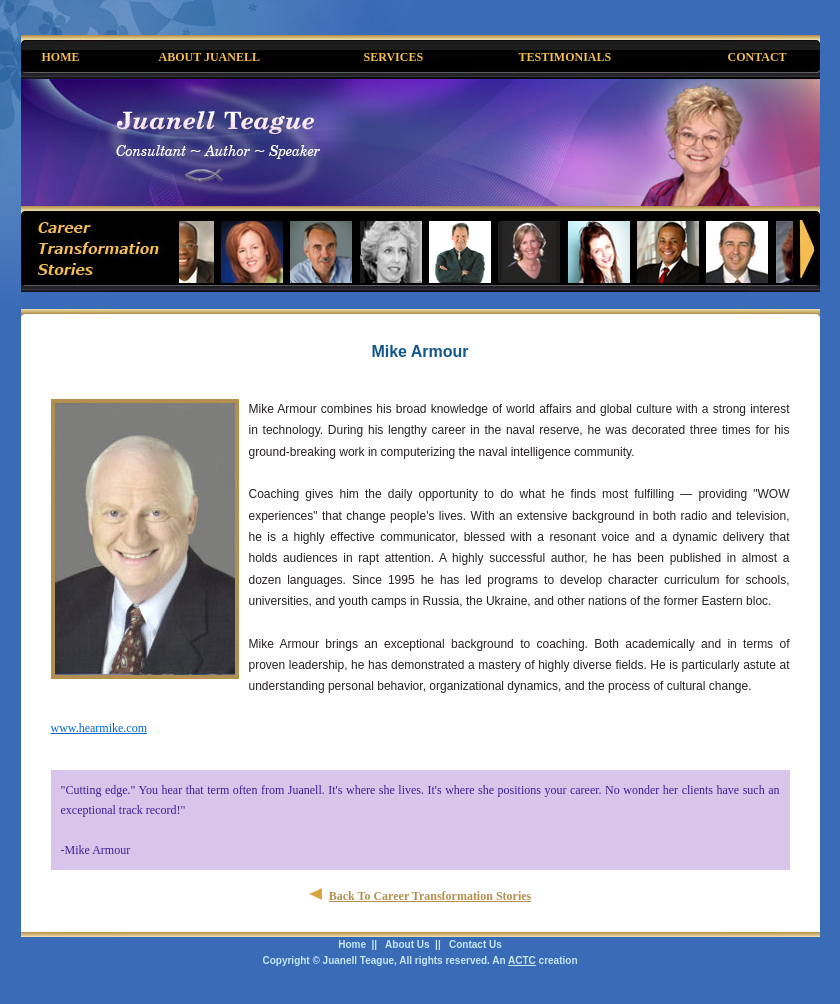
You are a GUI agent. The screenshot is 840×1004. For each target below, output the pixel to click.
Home (352, 944)
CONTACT (757, 57)
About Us (407, 944)
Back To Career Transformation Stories (430, 896)
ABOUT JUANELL (209, 57)
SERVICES (394, 57)
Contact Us (475, 944)
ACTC (522, 960)
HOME (61, 57)
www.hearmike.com (99, 728)
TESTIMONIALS (565, 57)
